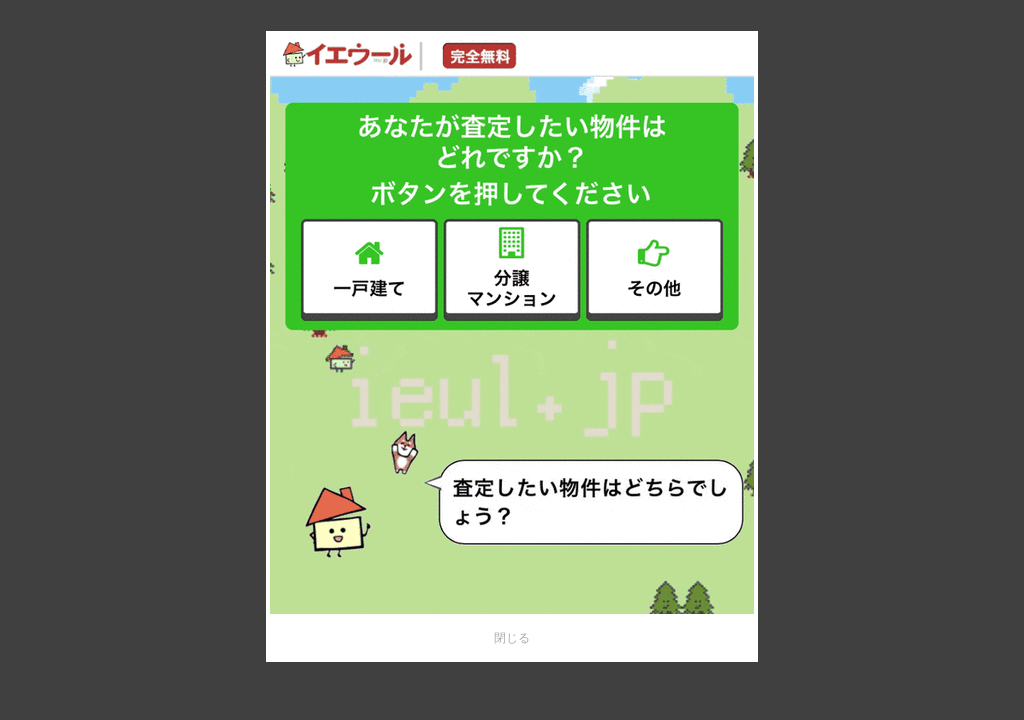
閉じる (512, 638)
